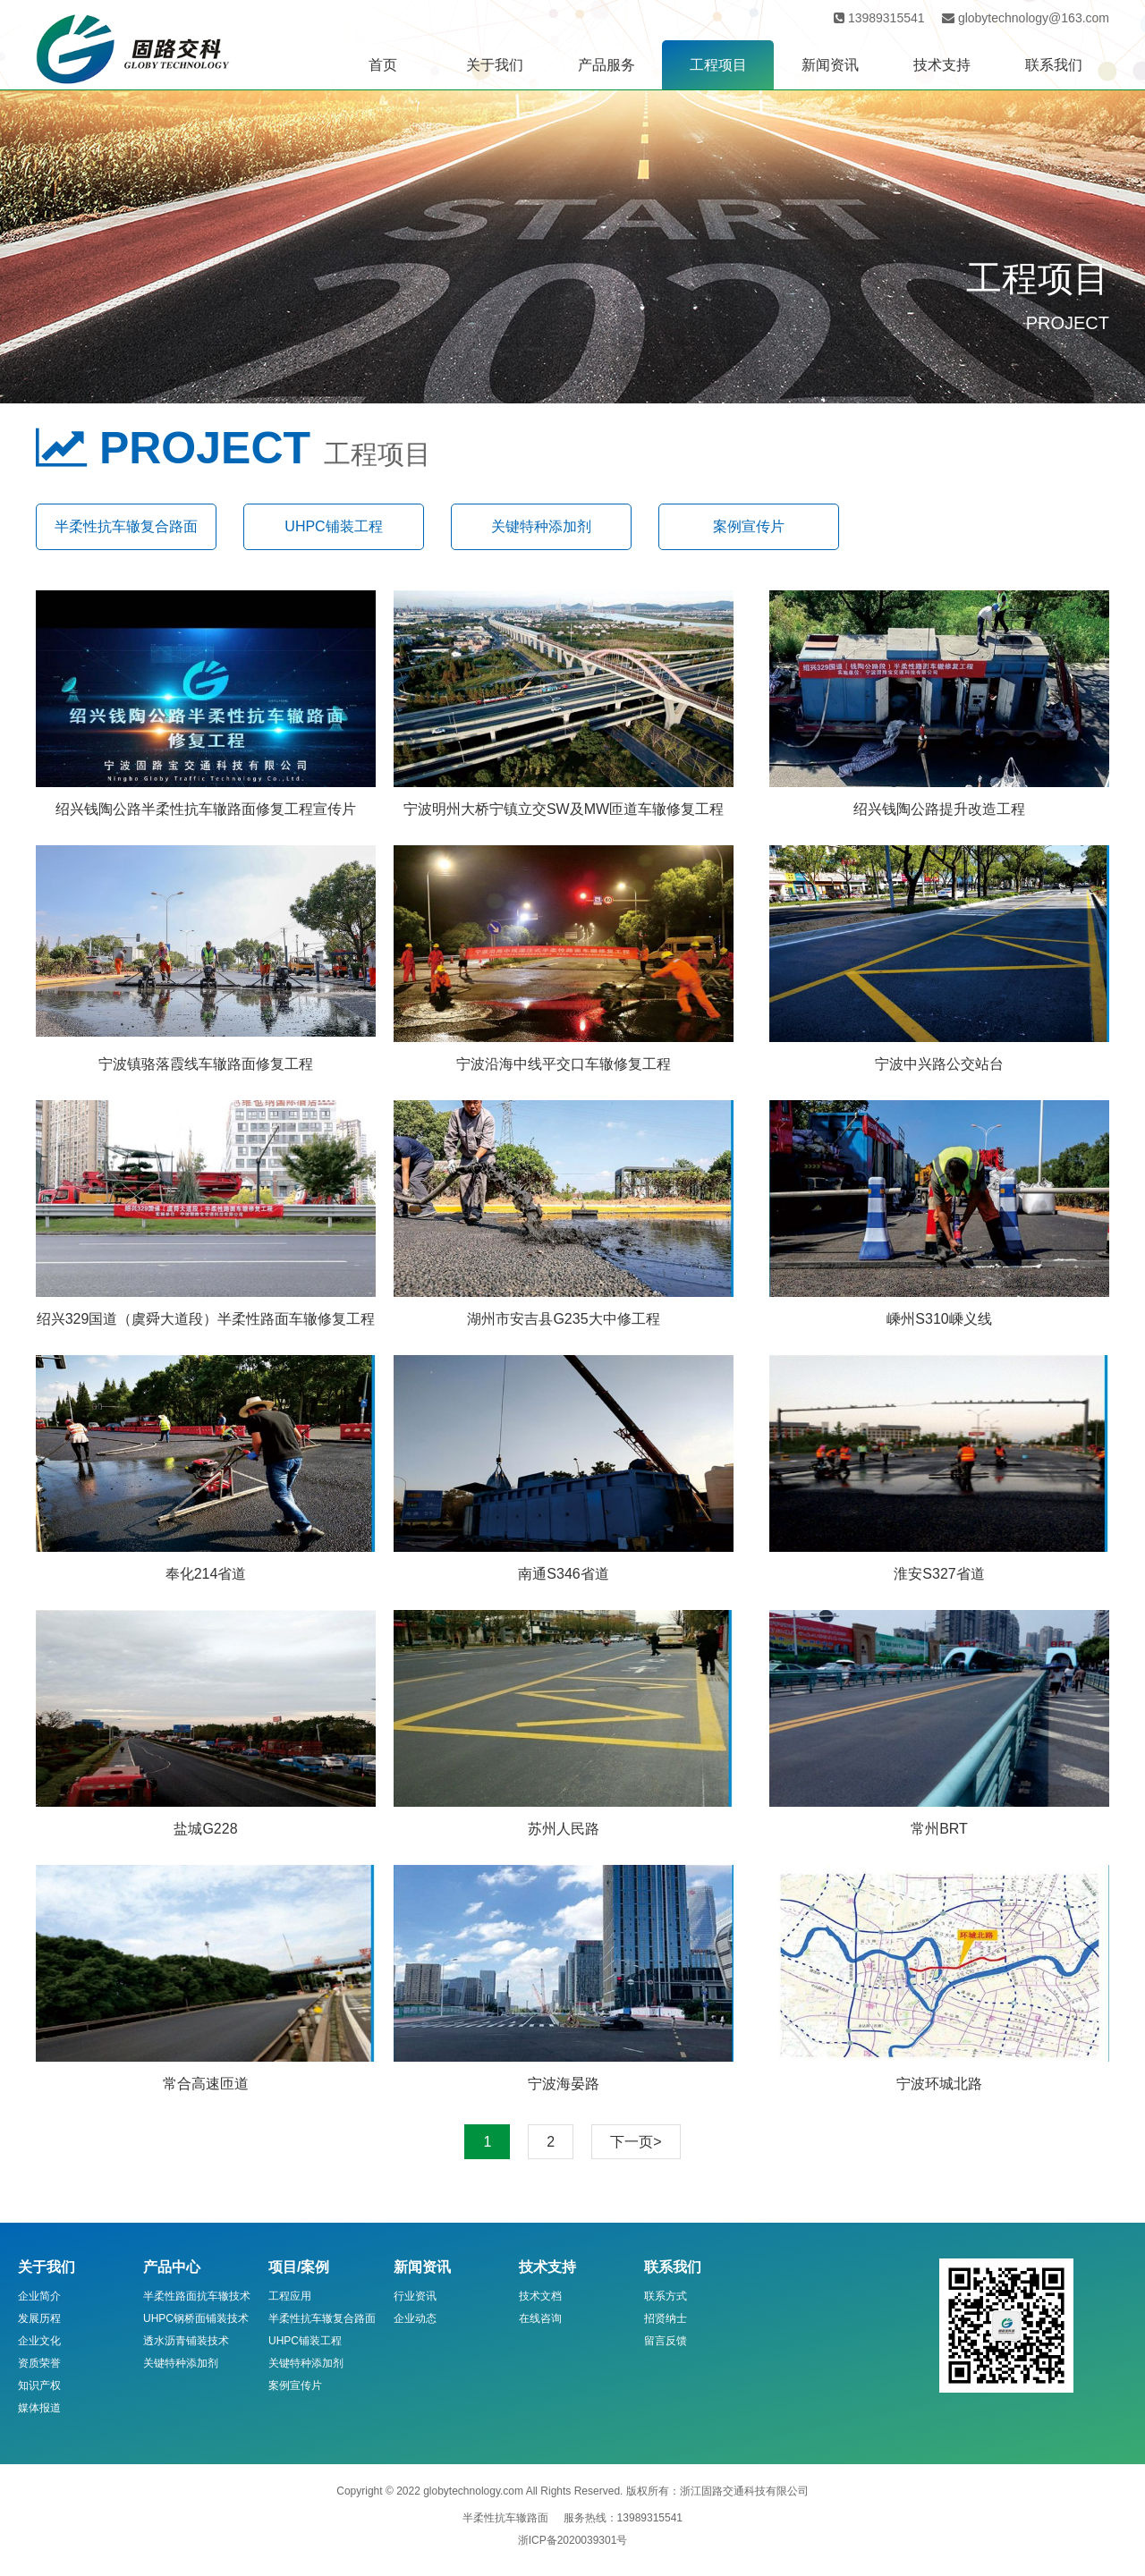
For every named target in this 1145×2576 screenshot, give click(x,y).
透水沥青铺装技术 (186, 2340)
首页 (383, 64)
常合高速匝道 (206, 2083)
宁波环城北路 (939, 2083)
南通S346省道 (563, 1573)
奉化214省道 (206, 1573)
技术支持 (942, 64)
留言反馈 (665, 2340)
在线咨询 (540, 2318)
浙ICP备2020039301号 (573, 2540)
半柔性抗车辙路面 (505, 2518)
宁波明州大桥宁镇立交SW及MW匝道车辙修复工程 (563, 809)
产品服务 (606, 64)
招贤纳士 (665, 2318)
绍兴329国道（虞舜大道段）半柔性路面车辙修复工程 (206, 1318)
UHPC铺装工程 (333, 526)
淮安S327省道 (939, 1573)
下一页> (635, 2141)
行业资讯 (415, 2296)
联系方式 (665, 2296)
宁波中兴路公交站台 (939, 1064)
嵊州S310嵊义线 (938, 1318)
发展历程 (39, 2318)
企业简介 (39, 2296)
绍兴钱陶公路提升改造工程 (939, 809)
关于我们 (494, 64)
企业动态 (415, 2318)
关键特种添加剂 (541, 526)
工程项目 (718, 64)
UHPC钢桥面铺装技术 (196, 2318)
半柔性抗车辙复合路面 (126, 526)
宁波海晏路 (563, 2083)
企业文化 (39, 2340)
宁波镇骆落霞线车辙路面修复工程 (205, 1064)
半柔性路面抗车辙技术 (196, 2296)
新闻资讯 (830, 64)
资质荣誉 (39, 2363)
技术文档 (540, 2296)
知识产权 (39, 2385)
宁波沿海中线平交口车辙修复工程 (563, 1064)
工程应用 (289, 2296)
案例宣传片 (749, 526)
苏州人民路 (563, 1828)
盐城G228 (205, 1828)
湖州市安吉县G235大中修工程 (563, 1318)
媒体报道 (39, 2408)
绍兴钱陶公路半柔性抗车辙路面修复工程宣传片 (205, 809)
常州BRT (939, 1828)
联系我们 (1053, 64)
